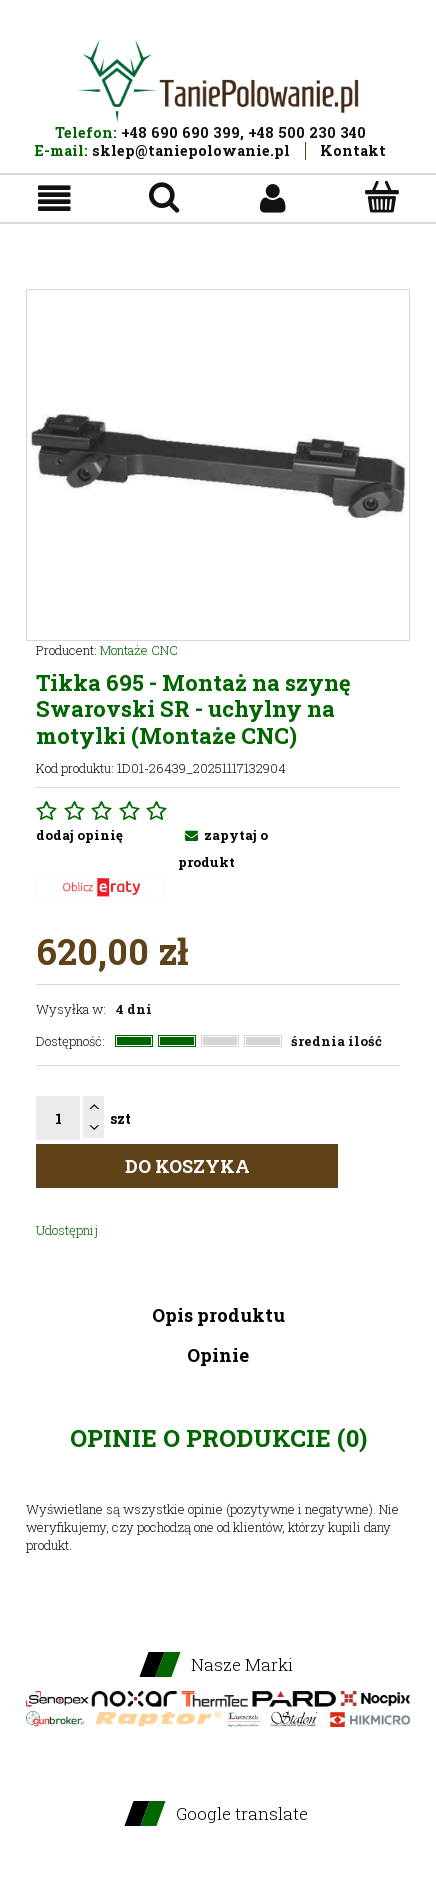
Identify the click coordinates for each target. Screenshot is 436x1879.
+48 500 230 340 (307, 132)
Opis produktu (218, 1315)
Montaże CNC (139, 650)
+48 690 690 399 (180, 132)
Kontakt (353, 150)
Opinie (218, 1355)
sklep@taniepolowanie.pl (191, 150)
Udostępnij (67, 1230)
